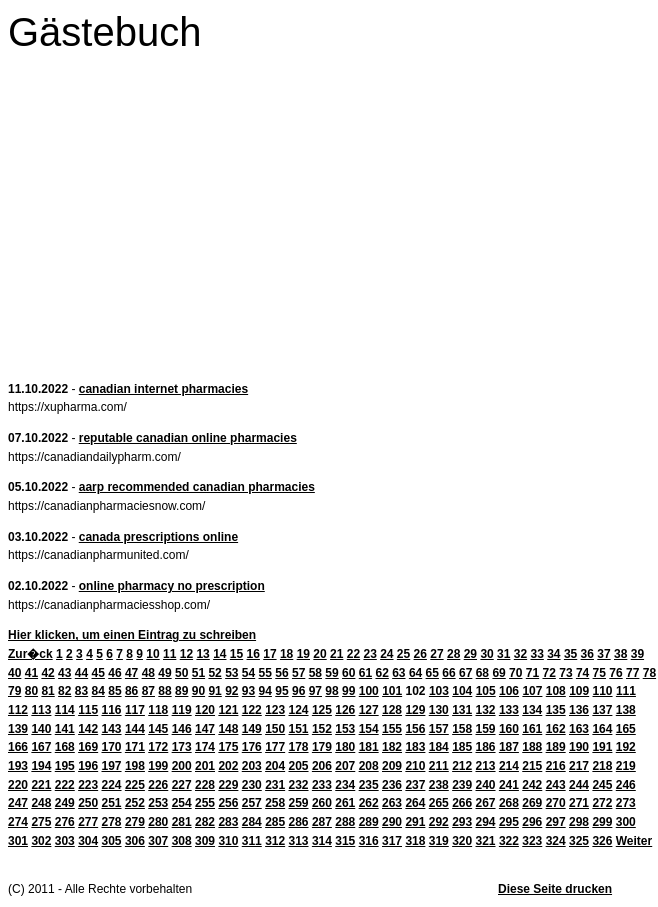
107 (532, 691)
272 (602, 803)
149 (252, 729)
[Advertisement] (333, 222)
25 (403, 654)
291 (415, 822)
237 (415, 785)
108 (556, 691)
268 (509, 803)
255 (205, 803)
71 (532, 673)
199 (158, 766)
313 (299, 841)
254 (182, 803)
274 (18, 822)
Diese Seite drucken (555, 889)
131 (462, 710)
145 (158, 729)
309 (205, 841)
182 (392, 747)
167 (41, 747)
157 (439, 729)
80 (31, 691)
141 (65, 729)
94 (265, 691)
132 (486, 710)
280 (158, 822)
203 (252, 766)
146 (182, 729)
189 (556, 747)
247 (18, 803)
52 (214, 673)
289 (369, 822)
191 (602, 747)
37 (603, 654)
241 (509, 785)
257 (252, 803)
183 (415, 747)
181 (369, 747)
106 (509, 691)
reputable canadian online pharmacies (188, 438)
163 (579, 729)
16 (253, 654)
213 (486, 766)
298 (579, 822)
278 (112, 822)
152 (322, 729)
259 (299, 803)
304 (88, 841)
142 (88, 729)
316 (369, 841)
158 (462, 729)
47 (131, 673)
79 (14, 691)
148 (228, 729)
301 (18, 841)
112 (18, 710)
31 (503, 654)
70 (515, 673)
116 (112, 710)
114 (65, 710)
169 (88, 747)
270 (556, 803)
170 (112, 747)
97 (315, 691)
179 (322, 747)
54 (248, 673)
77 (632, 673)
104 (462, 691)
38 (620, 654)
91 (214, 691)
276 (65, 822)
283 (228, 822)
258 (275, 803)
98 (331, 691)
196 (88, 766)
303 (65, 841)
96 (298, 691)
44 (81, 673)
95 (281, 691)
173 (182, 747)
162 (556, 729)
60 (348, 673)
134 (532, 710)
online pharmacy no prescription (172, 586)
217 (579, 766)
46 (114, 673)
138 (626, 710)
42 (47, 673)
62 (381, 673)
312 (275, 841)
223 (88, 785)
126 (345, 710)
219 (626, 766)
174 (205, 747)
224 (112, 785)
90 (198, 691)
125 (322, 710)
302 (41, 841)
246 (626, 785)
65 (432, 673)
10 (152, 654)
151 (299, 729)
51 (198, 673)
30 (486, 654)
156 (415, 729)
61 (365, 673)
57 (298, 673)
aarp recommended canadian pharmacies (197, 487)
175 (228, 747)
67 (465, 673)
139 (18, 729)
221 (41, 785)
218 (602, 766)
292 (439, 822)
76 (615, 673)
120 (205, 710)
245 (602, 785)
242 (532, 785)
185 (462, 747)
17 (269, 654)
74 (582, 673)
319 (439, 841)
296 (532, 822)
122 (252, 710)
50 (181, 673)
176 (252, 747)
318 (415, 841)
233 (322, 785)
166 (18, 747)
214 (509, 766)
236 (392, 785)
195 (65, 766)
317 (392, 841)
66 (448, 673)
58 (315, 673)
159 (486, 729)
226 (158, 785)
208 (369, 766)
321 (486, 841)
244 (579, 785)
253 (158, 803)
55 (265, 673)
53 (231, 673)
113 (41, 710)
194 (41, 766)
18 (286, 654)
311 (252, 841)
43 (64, 673)
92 (231, 691)
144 (135, 729)
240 (486, 785)
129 (415, 710)
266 (462, 803)
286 (299, 822)
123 (275, 710)
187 (509, 747)
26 (420, 654)
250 (88, 803)
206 (322, 766)
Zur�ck (30, 654)
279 (135, 822)
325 (579, 841)
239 (462, 785)
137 (602, 710)
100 (369, 691)
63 (398, 673)
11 (169, 654)
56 (281, 673)
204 (275, 766)
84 (98, 691)
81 (47, 691)
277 (88, 822)
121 (228, 710)
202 (228, 766)
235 (369, 785)
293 (462, 822)
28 (453, 654)
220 (18, 785)
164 (602, 729)
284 (252, 822)
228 (205, 785)
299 (602, 822)
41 (31, 673)
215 (532, 766)
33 (536, 654)
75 (599, 673)
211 (439, 766)
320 (462, 841)
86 (131, 691)
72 (549, 673)
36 (587, 654)
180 (345, 747)
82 (64, 691)
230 (252, 785)
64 (415, 673)
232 (299, 785)
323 (532, 841)
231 (275, 785)
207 (345, 766)
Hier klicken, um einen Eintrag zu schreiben (132, 635)
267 (486, 803)
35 (570, 654)
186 (486, 747)
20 (319, 654)
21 (336, 654)
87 (148, 691)
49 (164, 673)
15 (236, 654)
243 (556, 785)
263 (392, 803)
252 (135, 803)
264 (415, 803)
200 (182, 766)
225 (135, 785)
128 (392, 710)
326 (602, 841)
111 (626, 691)
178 (299, 747)
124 (299, 710)
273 (626, 803)
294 (486, 822)
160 (509, 729)
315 (345, 841)
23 (369, 654)
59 (331, 673)
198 (135, 766)
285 (275, 822)
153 (345, 729)
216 (556, 766)
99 (348, 691)
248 (41, 803)
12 (186, 654)
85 (114, 691)
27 (436, 654)
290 (392, 822)
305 (112, 841)
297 (556, 822)
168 (65, 747)
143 (112, 729)
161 (532, 729)
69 (498, 673)
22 (353, 654)
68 (482, 673)
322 (509, 841)
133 (509, 710)
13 (202, 654)
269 (532, 803)
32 (520, 654)
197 (112, 766)
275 (41, 822)
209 (392, 766)
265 (439, 803)
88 (164, 691)
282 (205, 822)
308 (182, 841)
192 (626, 747)
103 (439, 691)
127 (369, 710)
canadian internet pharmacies (163, 389)
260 (322, 803)
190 (579, 747)
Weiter (634, 841)
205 (299, 766)
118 (158, 710)
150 (275, 729)
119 (182, 710)
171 (135, 747)
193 (18, 766)
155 (392, 729)
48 (148, 673)
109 (579, 691)
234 (345, 785)
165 (626, 729)
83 (81, 691)
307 (158, 841)
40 (14, 673)
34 (553, 654)
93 (248, 691)
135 (556, 710)
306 (135, 841)
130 (439, 710)
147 (205, 729)
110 (603, 691)
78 (649, 673)
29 (470, 654)
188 (532, 747)
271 (579, 803)
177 (275, 747)
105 (486, 691)
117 (135, 710)
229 (228, 785)
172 (158, 747)
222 (65, 785)
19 (303, 654)
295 (509, 822)
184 (439, 747)
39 (637, 654)
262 (369, 803)
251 (112, 803)
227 (182, 785)
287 (322, 822)
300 (626, 822)
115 (88, 710)
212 (462, 766)
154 (369, 729)
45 (98, 673)
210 (415, 766)
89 (181, 691)
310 (228, 841)
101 (392, 691)
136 (579, 710)
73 (565, 673)
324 (556, 841)
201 (205, 766)
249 (65, 803)
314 (322, 841)
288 (345, 822)
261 (345, 803)
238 (439, 785)
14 (219, 654)
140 (41, 729)
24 (386, 654)
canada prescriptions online (158, 537)
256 (228, 803)
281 (182, 822)
